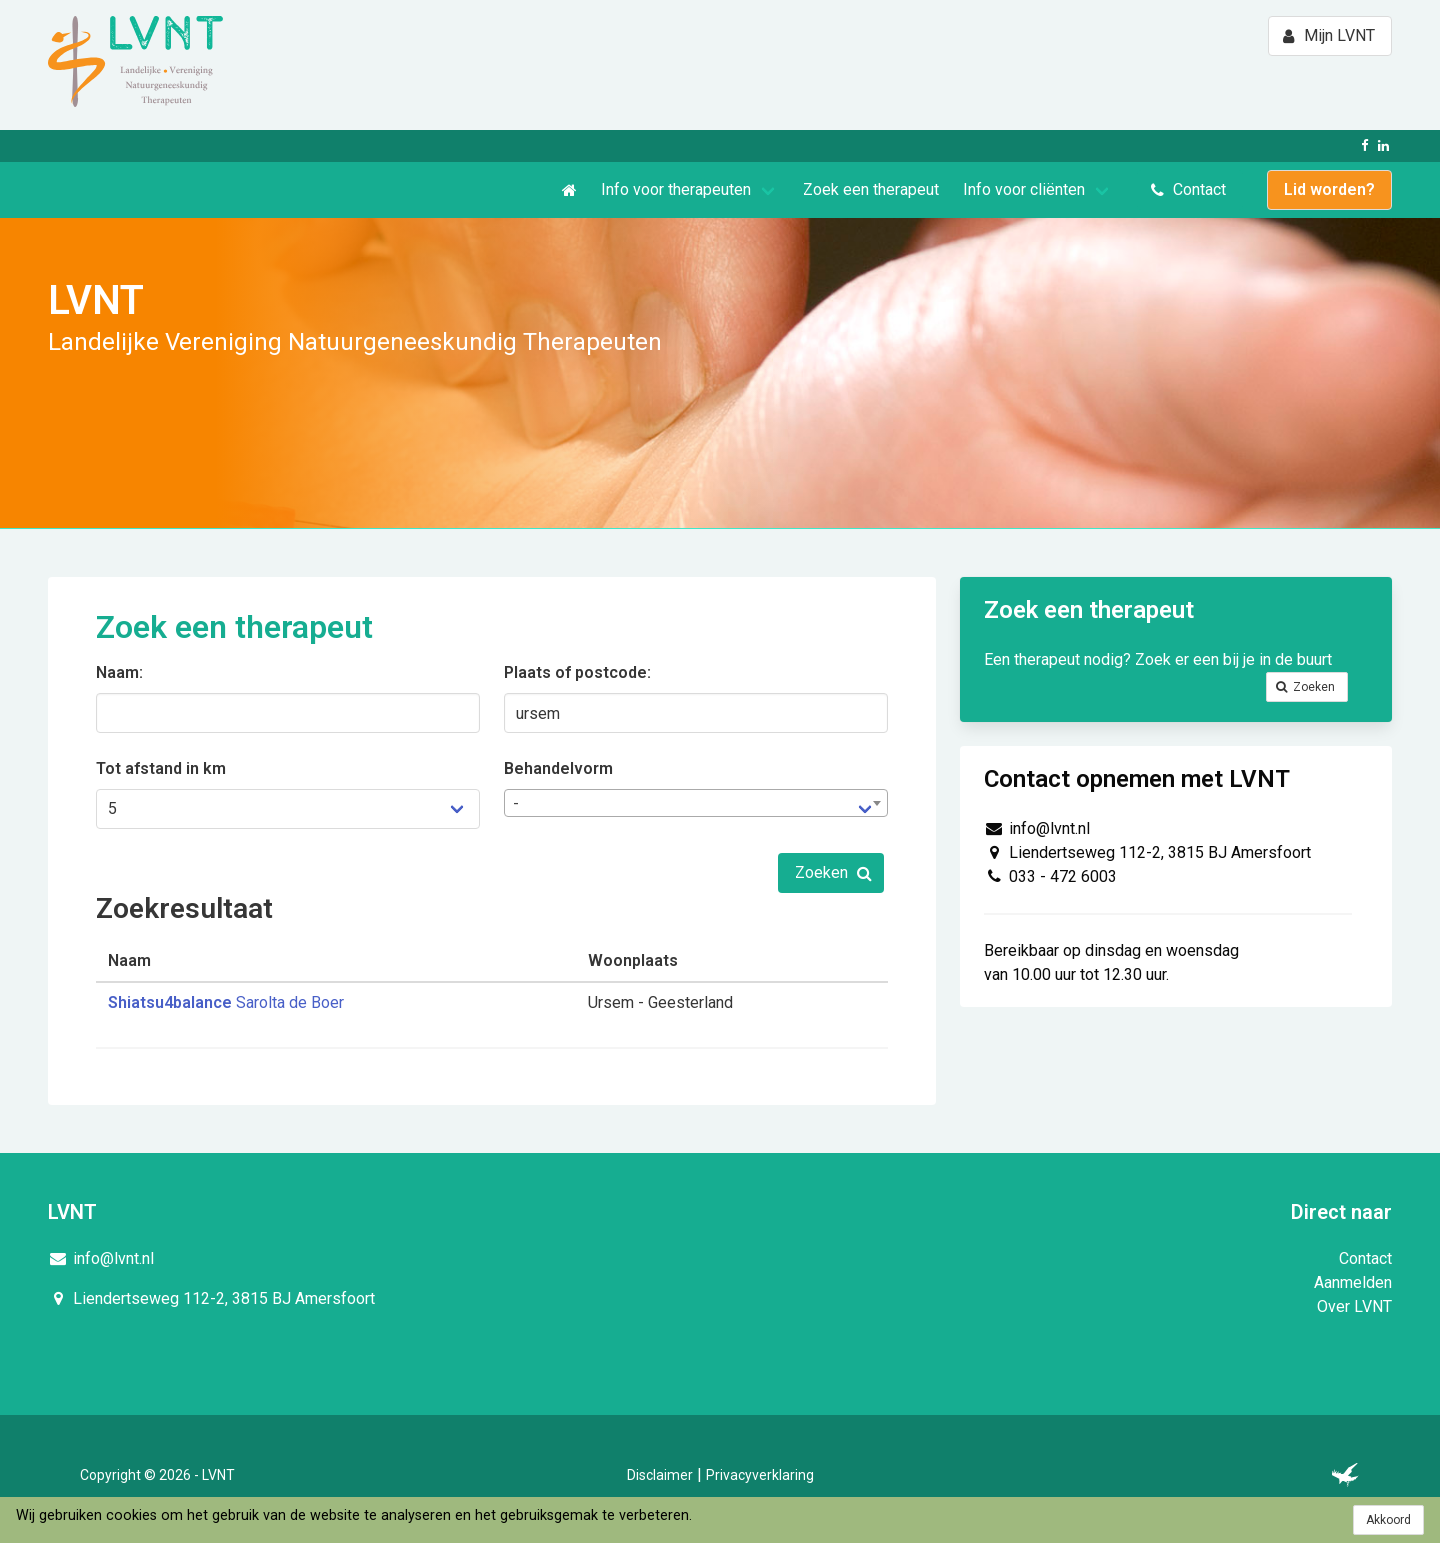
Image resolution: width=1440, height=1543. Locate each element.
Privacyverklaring (760, 1475)
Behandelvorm (558, 768)
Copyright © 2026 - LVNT (157, 1475)
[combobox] (696, 803)
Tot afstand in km (161, 768)
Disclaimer (660, 1475)
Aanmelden (1353, 1282)
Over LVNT (1354, 1306)
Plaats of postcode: (577, 672)
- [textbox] (516, 803)
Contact (1365, 1258)
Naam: (119, 672)
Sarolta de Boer (226, 1002)
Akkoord (1388, 1520)
